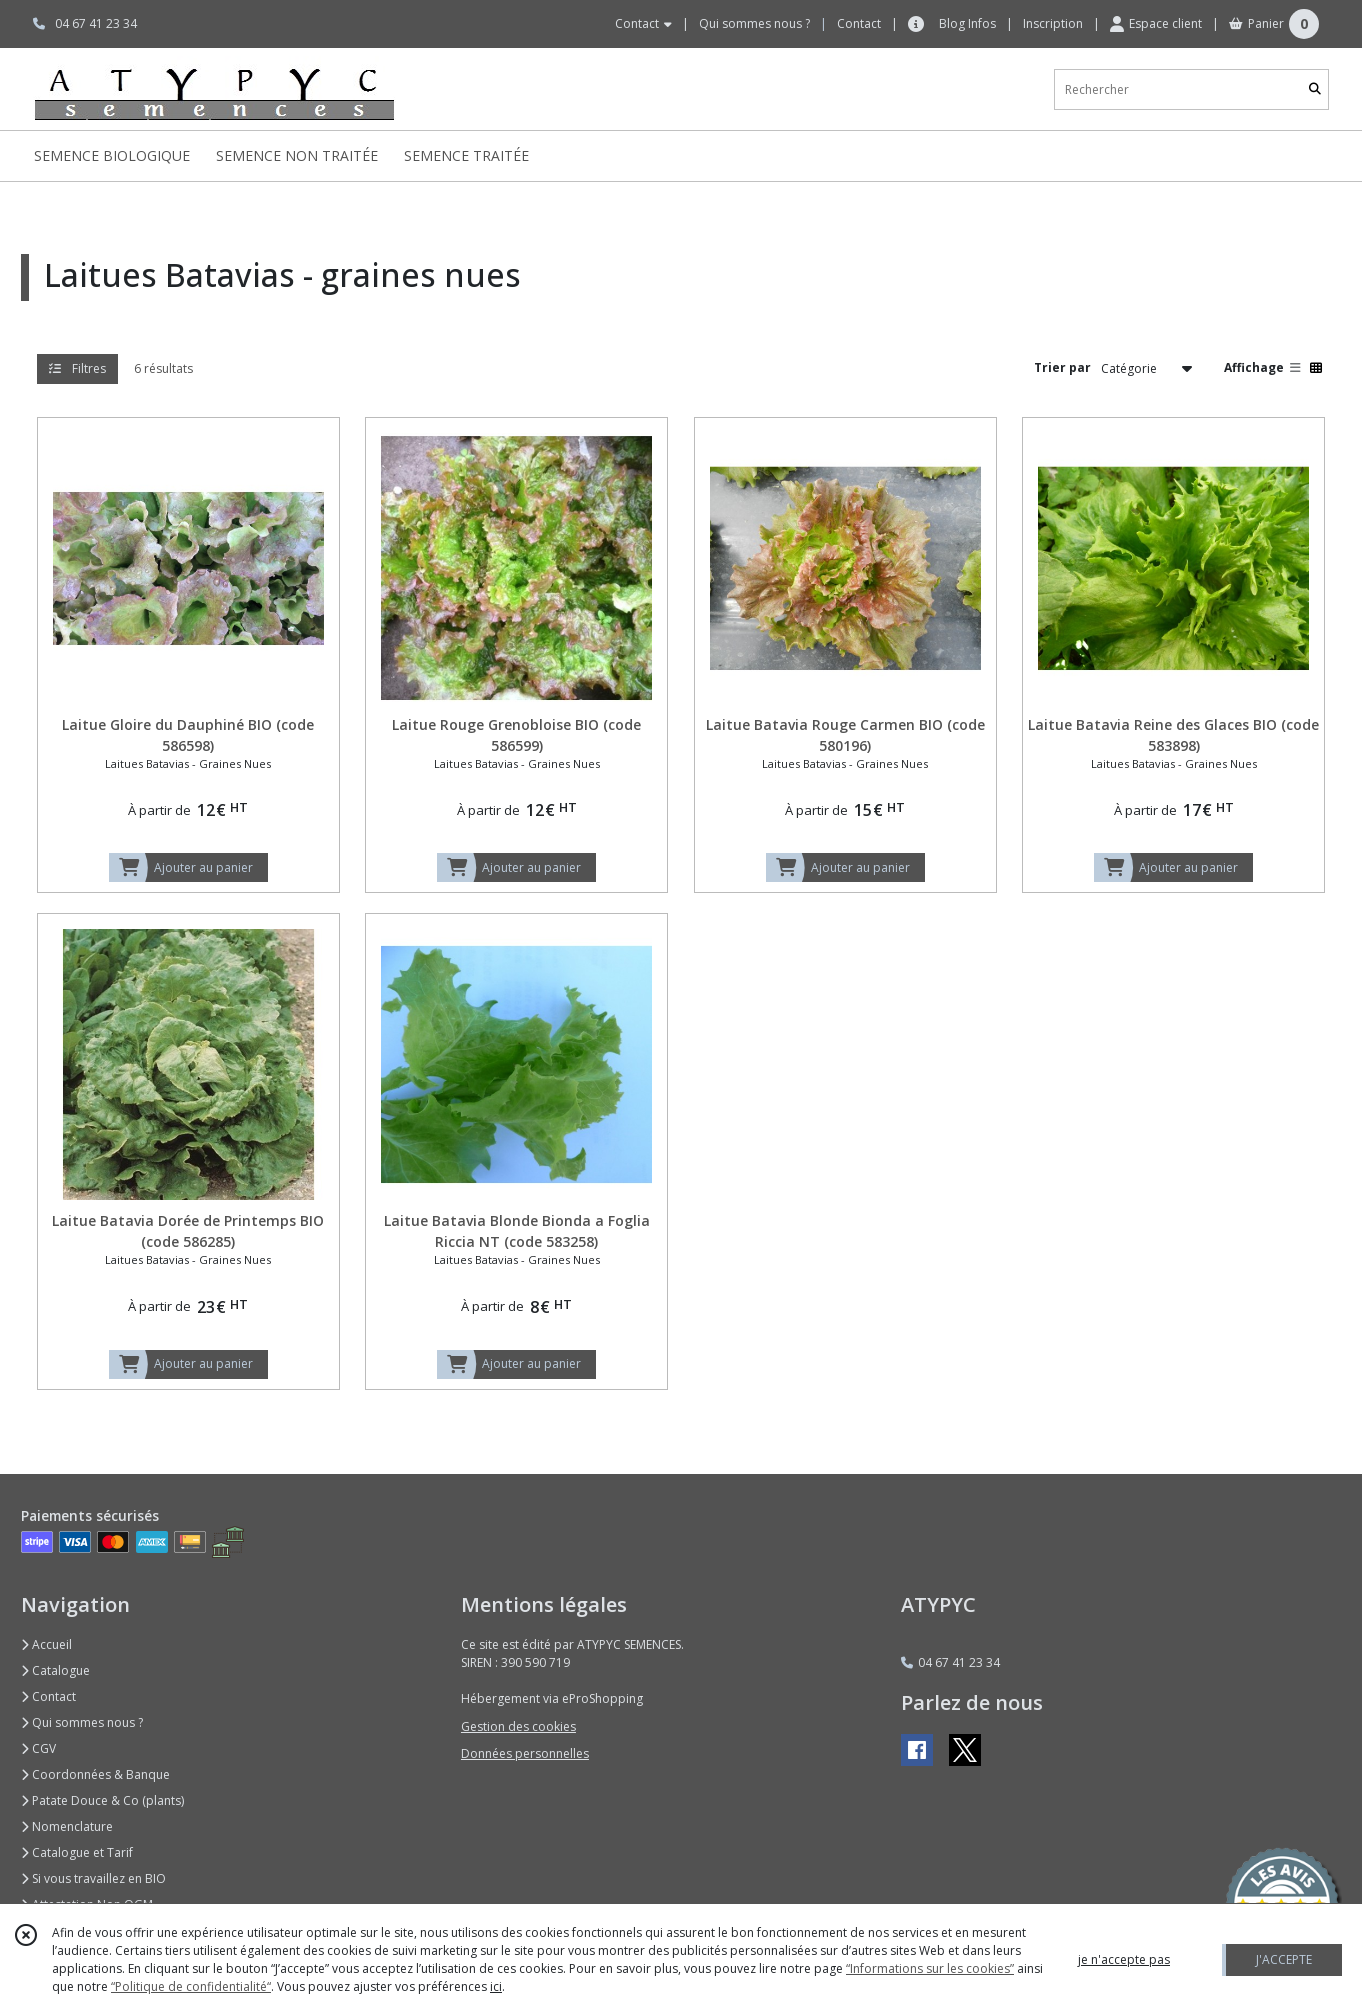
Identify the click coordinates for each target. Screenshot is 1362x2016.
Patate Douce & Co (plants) (102, 1800)
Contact (859, 23)
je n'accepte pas (1124, 1959)
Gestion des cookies (518, 1726)
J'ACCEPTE (1284, 1959)
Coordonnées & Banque (95, 1774)
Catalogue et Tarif (77, 1852)
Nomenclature (67, 1826)
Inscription (1053, 23)
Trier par (1062, 367)
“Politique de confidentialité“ (191, 1986)
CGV (38, 1748)
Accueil (46, 1644)
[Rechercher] (1315, 89)
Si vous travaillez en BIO (93, 1878)
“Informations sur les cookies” (930, 1968)
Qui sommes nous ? (82, 1722)
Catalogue (55, 1670)
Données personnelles (525, 1753)
